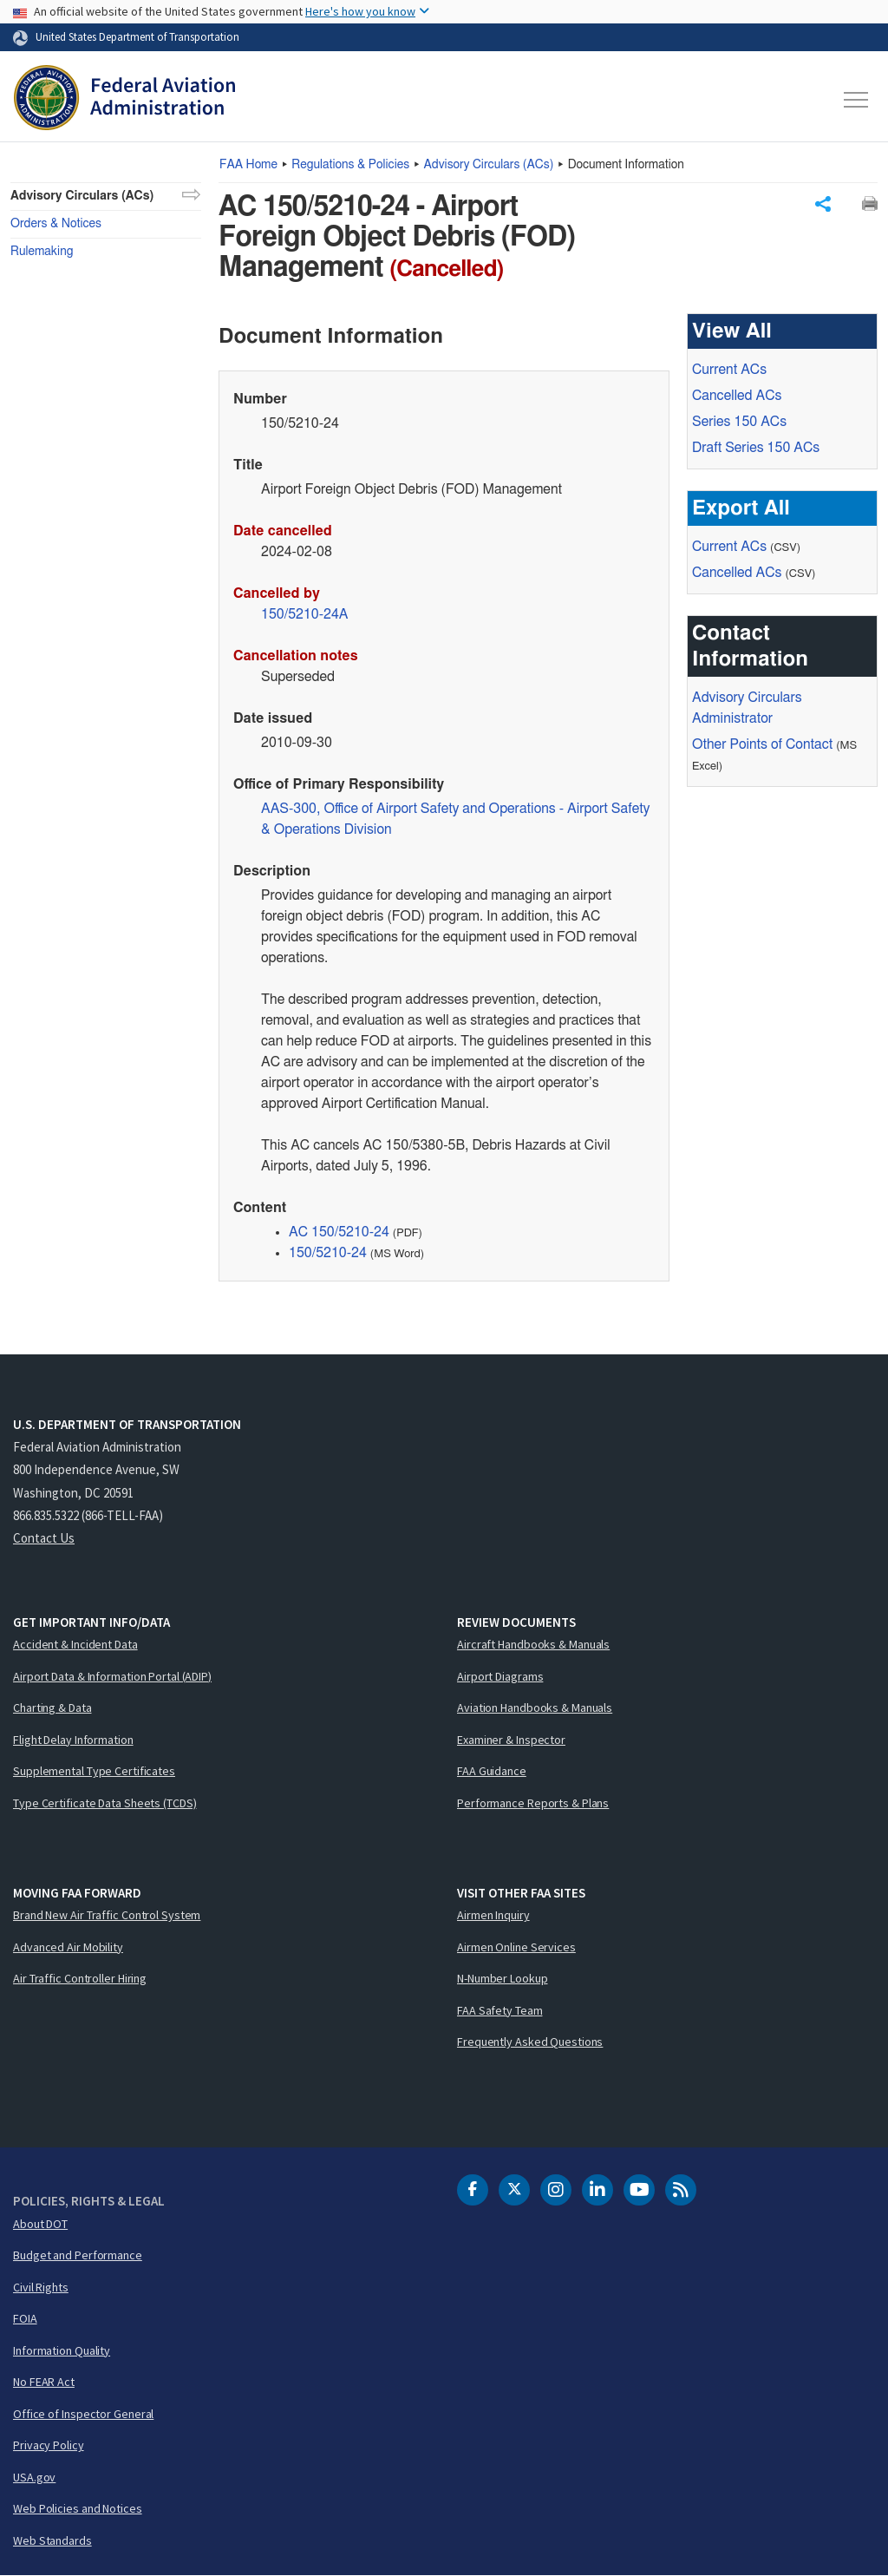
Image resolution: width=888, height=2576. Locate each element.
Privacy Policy (48, 2445)
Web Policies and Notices (77, 2508)
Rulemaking (41, 252)
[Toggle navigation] (856, 99)
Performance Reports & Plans (533, 1803)
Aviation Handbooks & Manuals (534, 1707)
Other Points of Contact (762, 744)
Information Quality (61, 2350)
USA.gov (34, 2477)
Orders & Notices (55, 224)
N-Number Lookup (502, 1978)
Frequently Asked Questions (530, 2041)
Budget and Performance (77, 2255)
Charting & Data (52, 1707)
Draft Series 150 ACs (755, 448)
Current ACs (729, 370)
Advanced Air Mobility (68, 1947)
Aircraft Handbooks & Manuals (533, 1644)
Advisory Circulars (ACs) (81, 196)
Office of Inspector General (83, 2414)
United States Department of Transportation (137, 36)
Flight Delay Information (73, 1739)
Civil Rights (41, 2287)
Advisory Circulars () (489, 165)
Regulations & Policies (350, 165)
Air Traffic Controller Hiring (80, 1978)
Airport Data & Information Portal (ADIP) (112, 1676)
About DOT (40, 2224)
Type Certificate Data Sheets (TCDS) (105, 1803)
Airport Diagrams (500, 1676)
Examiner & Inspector (511, 1739)
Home (248, 165)
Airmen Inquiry (493, 1915)
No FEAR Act (44, 2381)
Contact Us (44, 1538)
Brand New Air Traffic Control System (106, 1915)
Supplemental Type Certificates (94, 1771)
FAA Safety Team (500, 2010)
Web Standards (52, 2540)
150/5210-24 (328, 1253)
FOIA (25, 2318)
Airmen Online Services (516, 1947)
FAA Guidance (491, 1771)
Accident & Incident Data (75, 1644)
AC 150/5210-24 (339, 1232)
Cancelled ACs (736, 396)
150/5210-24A (305, 614)
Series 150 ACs (739, 422)
